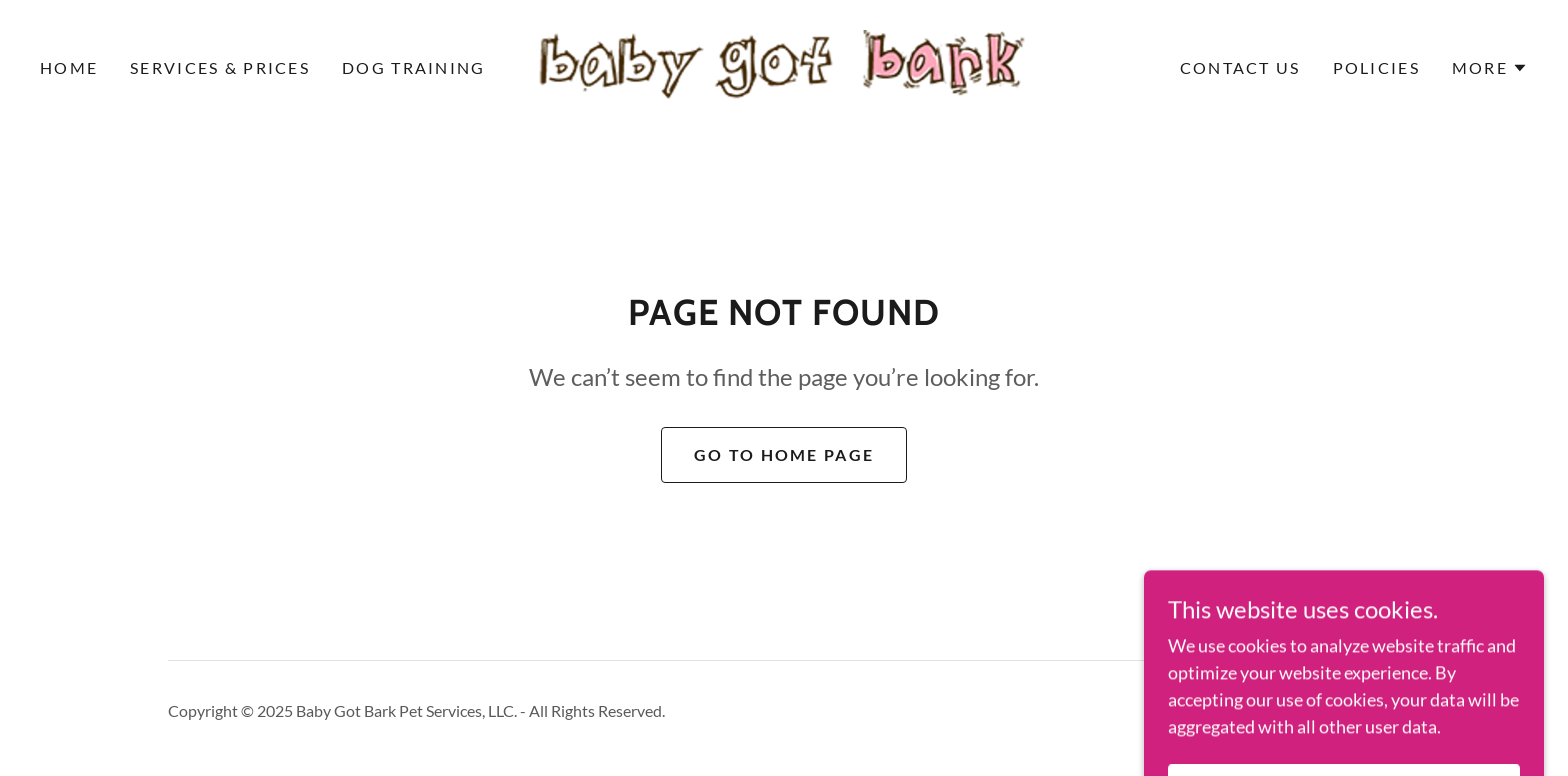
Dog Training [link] (413, 67)
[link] (784, 66)
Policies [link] (1376, 67)
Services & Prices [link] (220, 67)
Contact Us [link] (1240, 67)
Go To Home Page (784, 454)
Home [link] (69, 67)
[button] (1490, 68)
